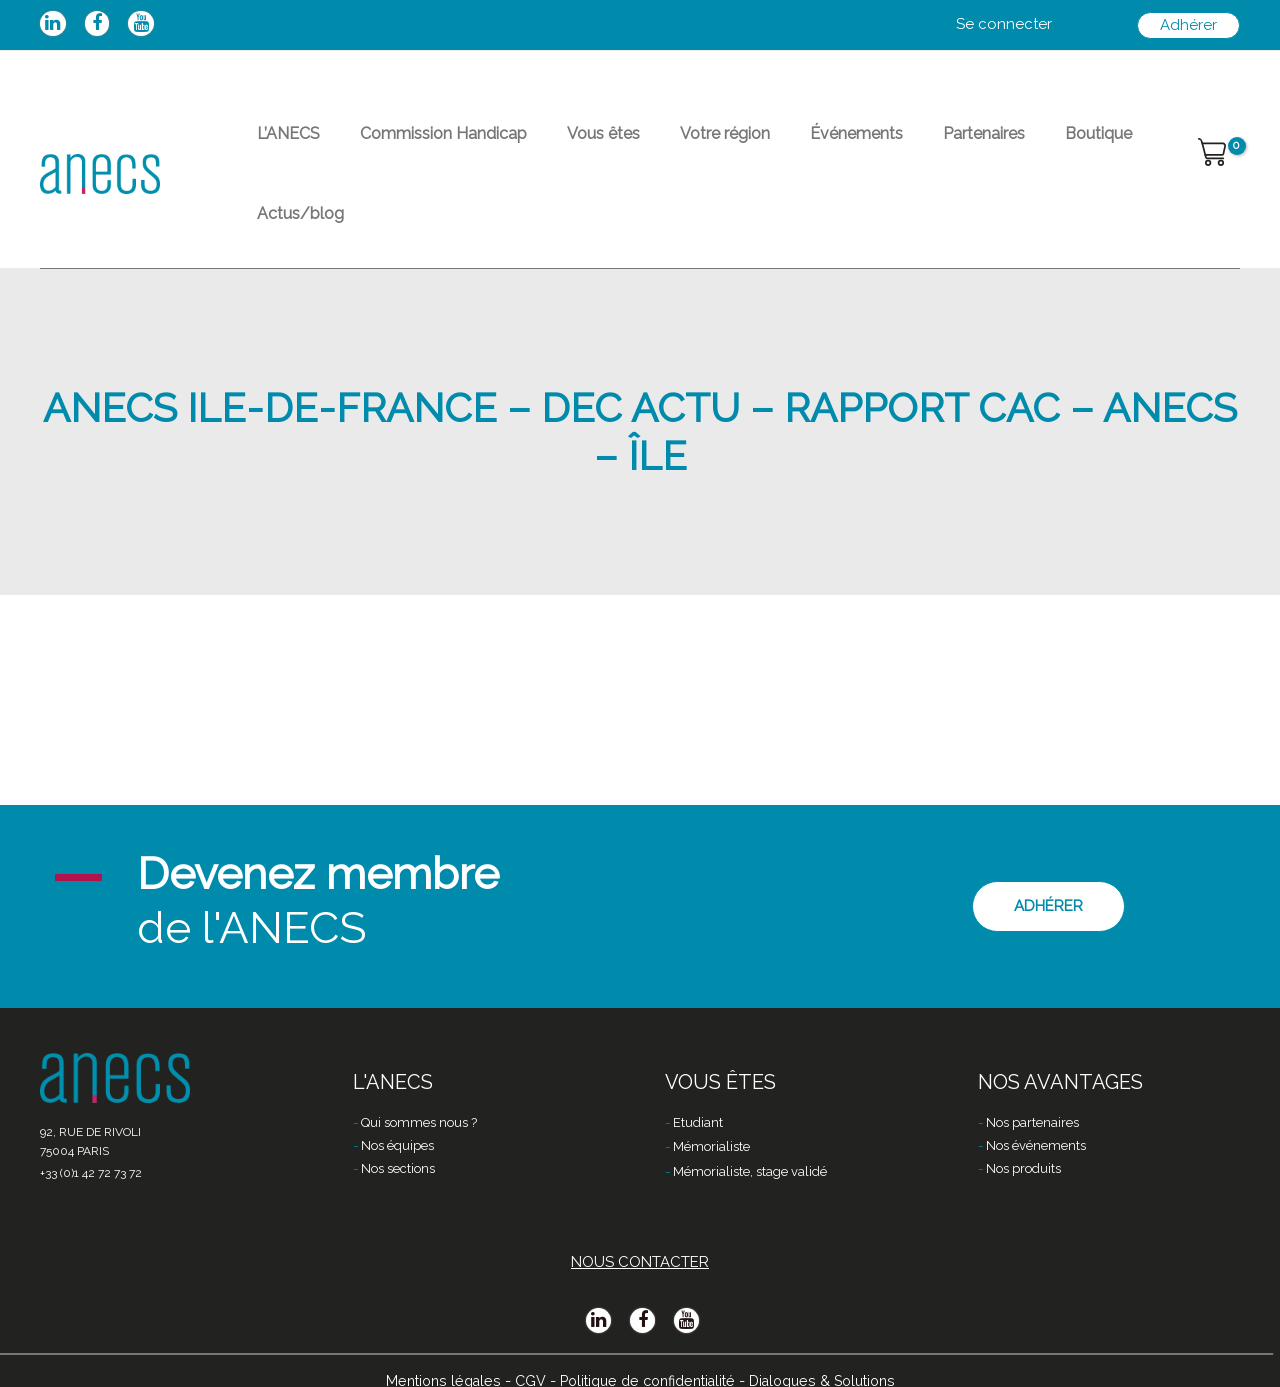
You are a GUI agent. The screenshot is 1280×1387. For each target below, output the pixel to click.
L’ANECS (280, 145)
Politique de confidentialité (644, 1354)
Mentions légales (430, 1354)
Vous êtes (563, 145)
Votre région (669, 145)
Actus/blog (1095, 145)
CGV (519, 1354)
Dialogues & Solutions (832, 1354)
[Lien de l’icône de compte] (1004, 25)
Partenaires (896, 145)
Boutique (994, 145)
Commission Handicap (419, 145)
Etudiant (698, 1096)
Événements (784, 145)
